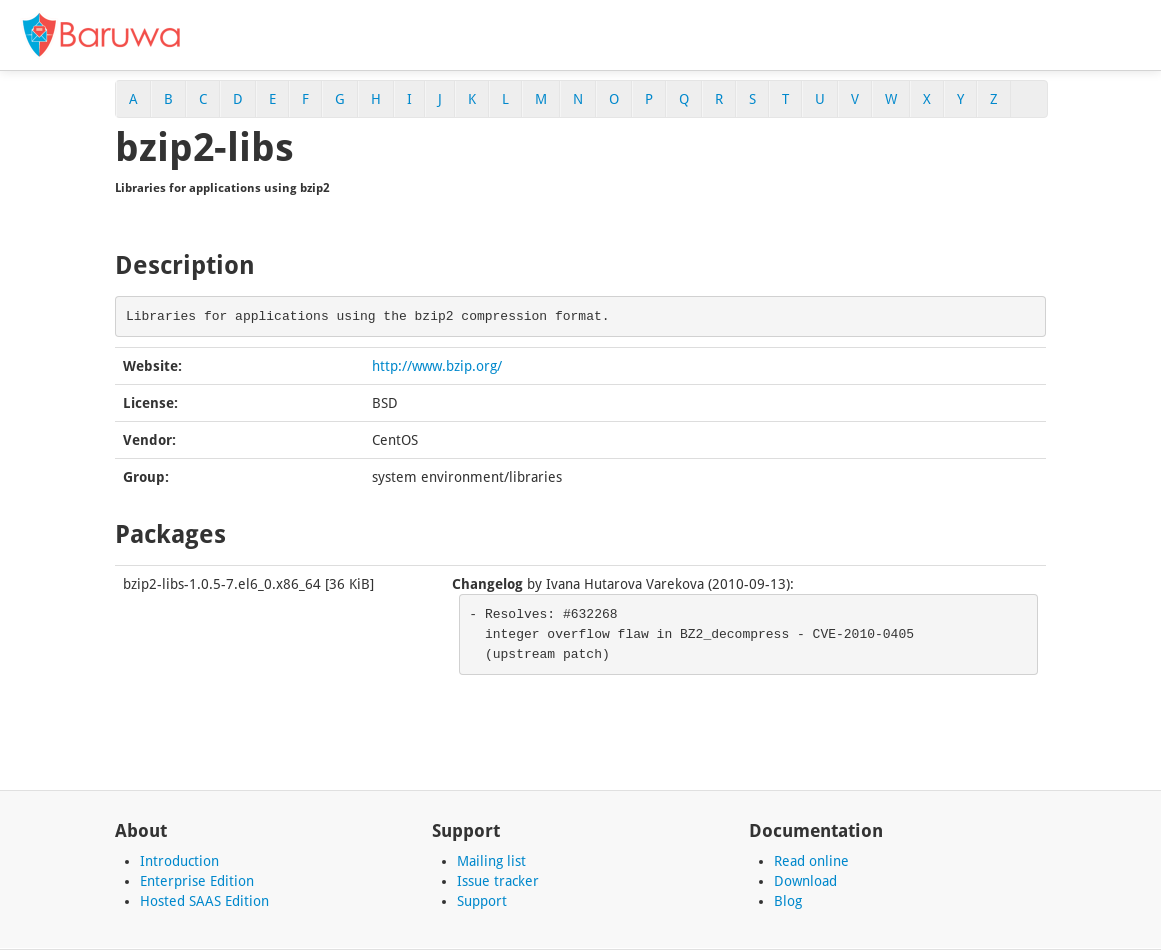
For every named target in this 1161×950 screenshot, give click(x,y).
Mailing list (491, 861)
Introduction (179, 861)
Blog (788, 901)
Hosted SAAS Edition (204, 901)
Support (482, 901)
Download (805, 881)
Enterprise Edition (197, 881)
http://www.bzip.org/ (437, 366)
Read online (811, 861)
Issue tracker (498, 881)
